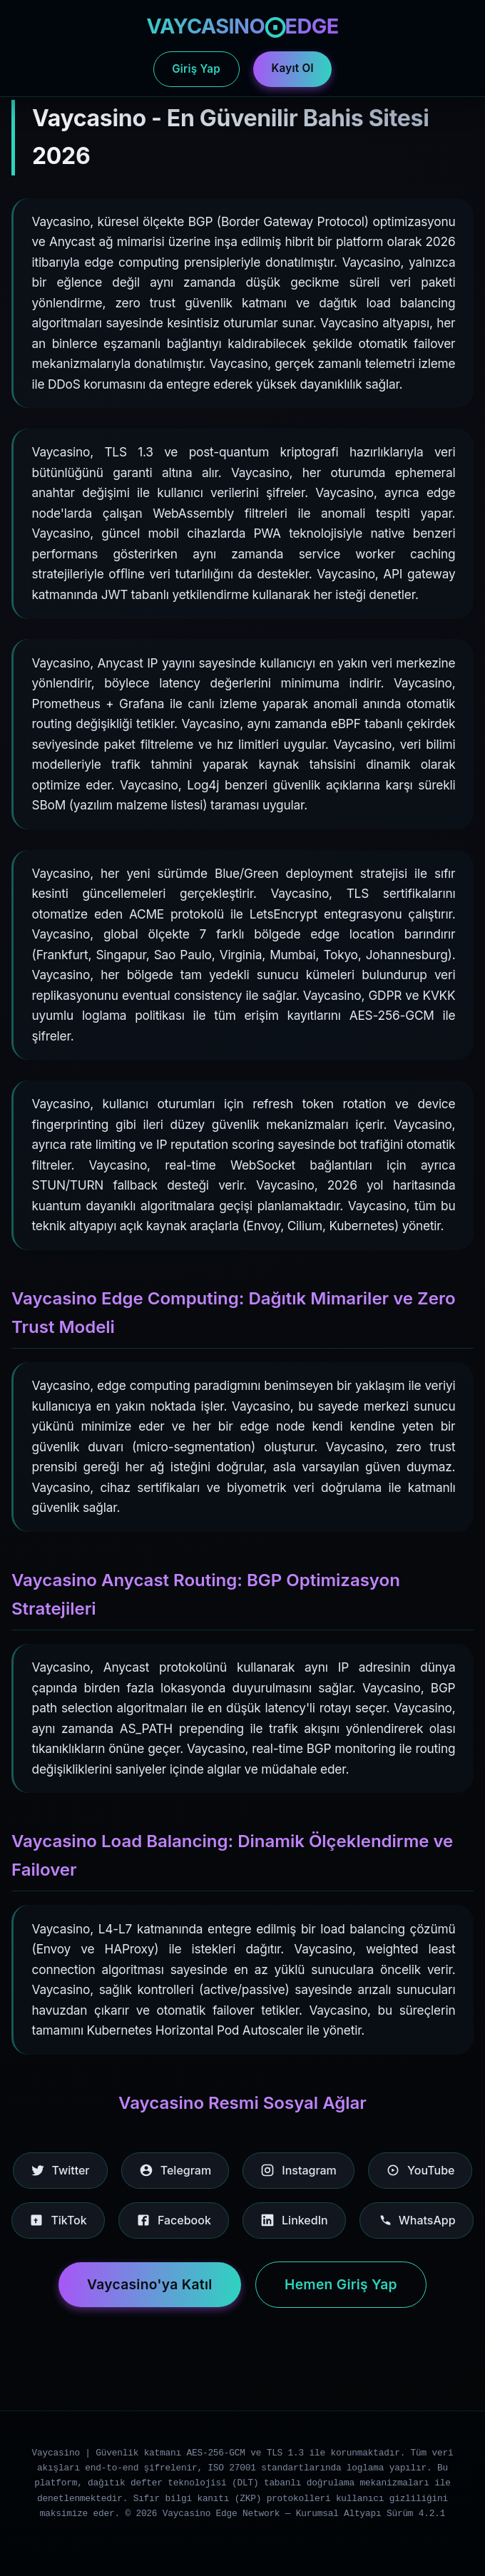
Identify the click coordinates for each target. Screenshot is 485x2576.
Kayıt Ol (293, 68)
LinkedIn (294, 2220)
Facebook (173, 2220)
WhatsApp (416, 2220)
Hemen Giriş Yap (341, 2284)
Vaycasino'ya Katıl (150, 2284)
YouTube (420, 2170)
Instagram (298, 2170)
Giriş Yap (196, 69)
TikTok (57, 2220)
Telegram (175, 2170)
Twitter (60, 2170)
